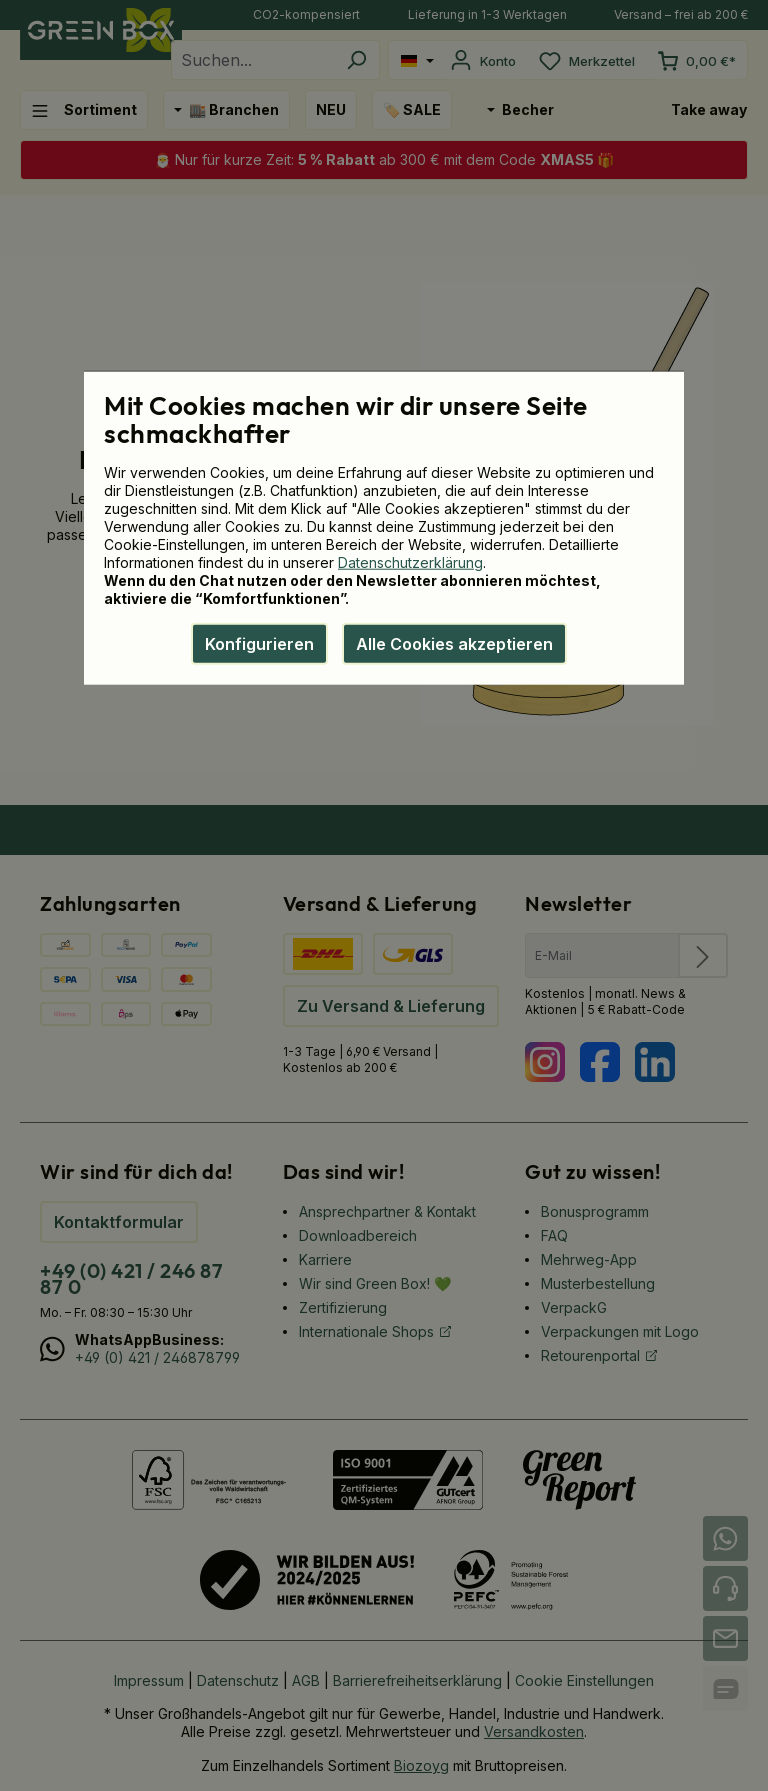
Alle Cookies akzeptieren (454, 643)
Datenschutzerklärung (410, 561)
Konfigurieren (259, 643)
